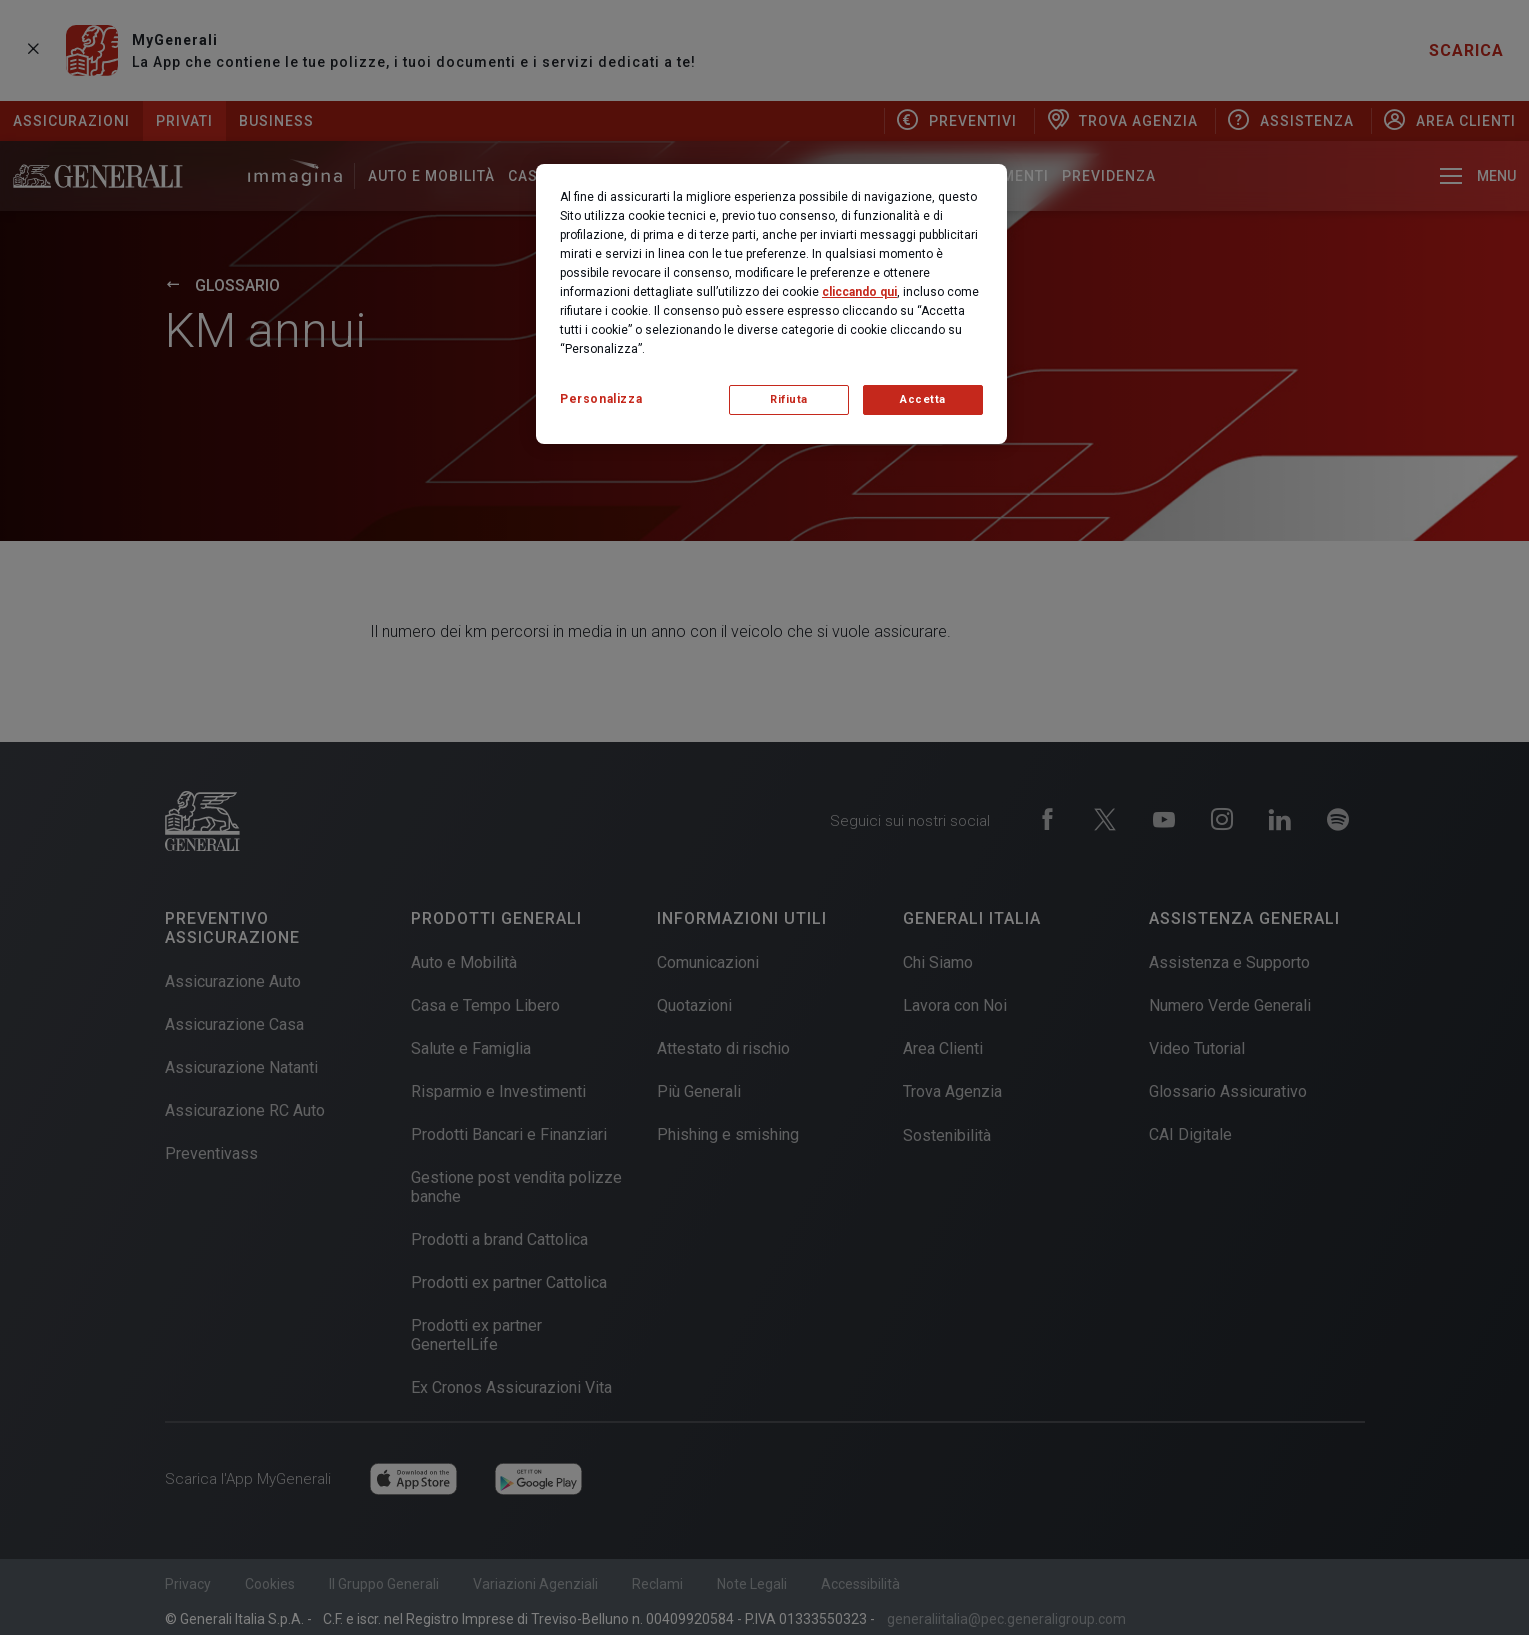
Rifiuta (789, 399)
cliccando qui (859, 292)
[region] (771, 304)
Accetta (923, 399)
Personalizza (601, 399)
